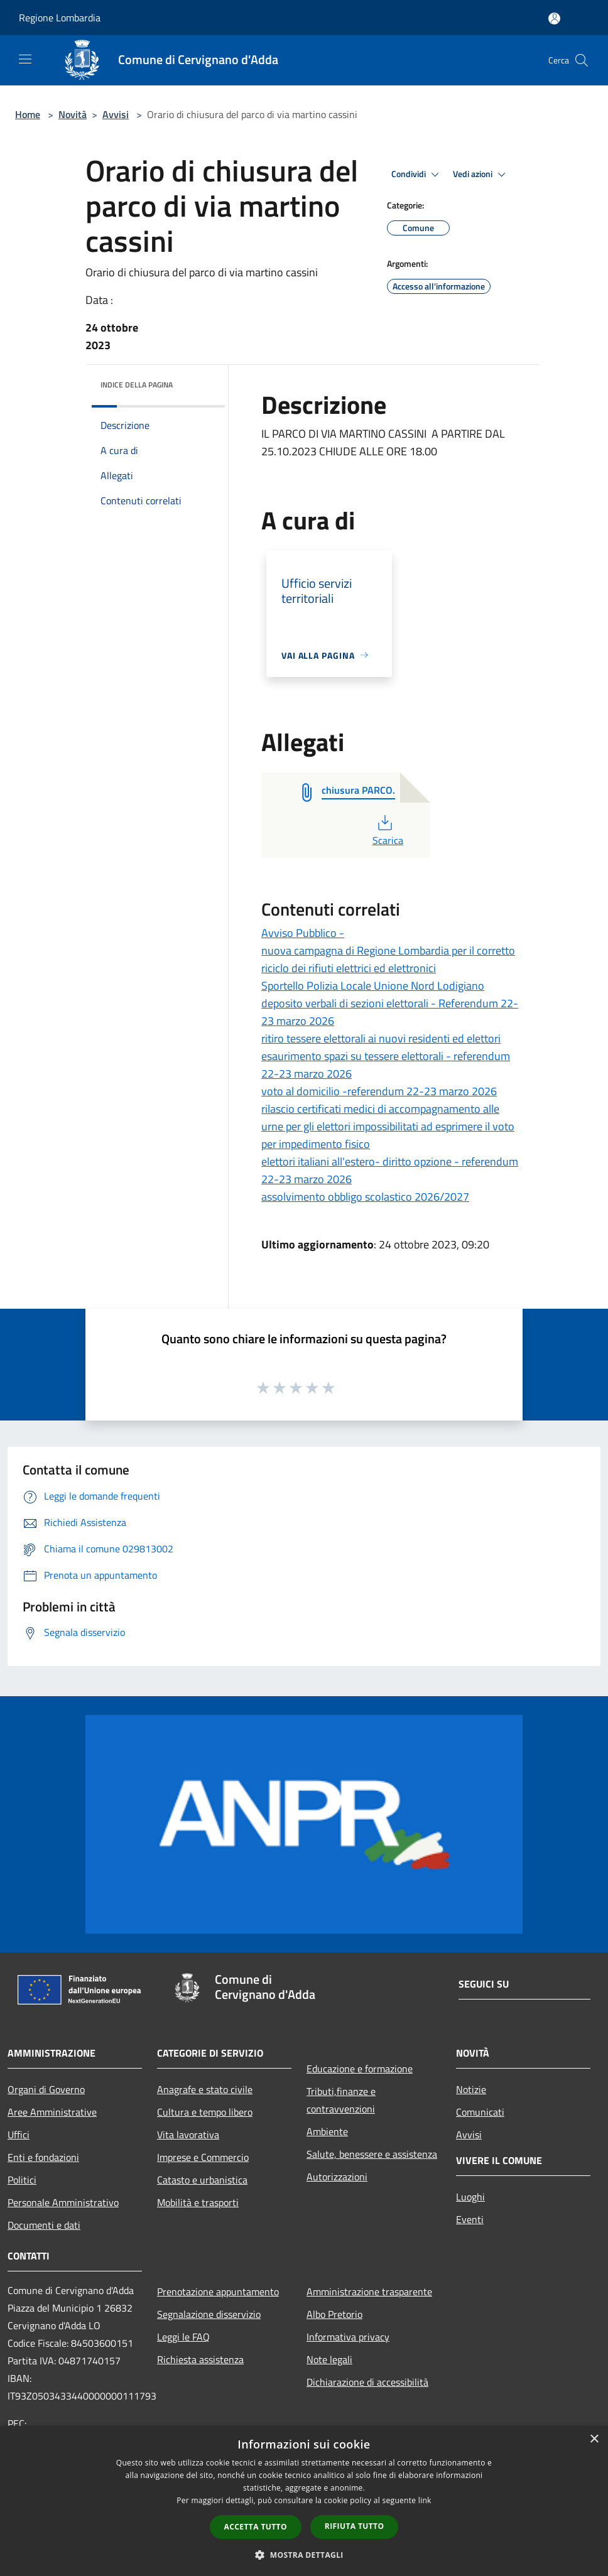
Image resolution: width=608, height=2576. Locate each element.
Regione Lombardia (59, 17)
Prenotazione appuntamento (218, 2291)
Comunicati (480, 2111)
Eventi (470, 2219)
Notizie (471, 2089)
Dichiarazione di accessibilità (367, 2381)
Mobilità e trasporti (198, 2202)
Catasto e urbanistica (202, 2179)
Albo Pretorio (334, 2314)
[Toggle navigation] (25, 59)
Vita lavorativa (188, 2134)
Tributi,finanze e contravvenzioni (341, 2100)
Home (27, 114)
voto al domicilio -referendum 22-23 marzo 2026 (379, 1091)
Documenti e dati (44, 2224)
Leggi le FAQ (183, 2336)
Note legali (329, 2359)
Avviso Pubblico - (302, 932)
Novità (72, 114)
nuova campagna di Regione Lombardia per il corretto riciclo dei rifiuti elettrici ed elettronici (388, 959)
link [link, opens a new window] (425, 2500)
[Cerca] (581, 60)
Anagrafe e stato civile (204, 2089)
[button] (304, 2554)
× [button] (594, 2439)
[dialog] (304, 2501)
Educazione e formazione (360, 2068)
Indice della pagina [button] (136, 385)
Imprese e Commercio (203, 2157)
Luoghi (470, 2196)
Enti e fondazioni (43, 2157)
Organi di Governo (46, 2089)
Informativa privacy (348, 2336)
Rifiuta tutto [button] (354, 2526)
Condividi (417, 174)
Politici (22, 2179)
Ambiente (327, 2131)
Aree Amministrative (52, 2111)
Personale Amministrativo (63, 2202)
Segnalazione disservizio (209, 2314)
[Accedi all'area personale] (554, 18)
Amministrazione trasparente (369, 2291)
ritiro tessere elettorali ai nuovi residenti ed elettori (381, 1038)
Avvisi (115, 114)
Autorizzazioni (337, 2176)
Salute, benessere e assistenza (372, 2154)
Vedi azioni (481, 174)
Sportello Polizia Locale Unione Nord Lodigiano (372, 985)
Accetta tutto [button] (255, 2526)
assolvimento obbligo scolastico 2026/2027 (365, 1196)
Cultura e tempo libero (204, 2111)
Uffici (19, 2134)
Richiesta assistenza (200, 2359)
